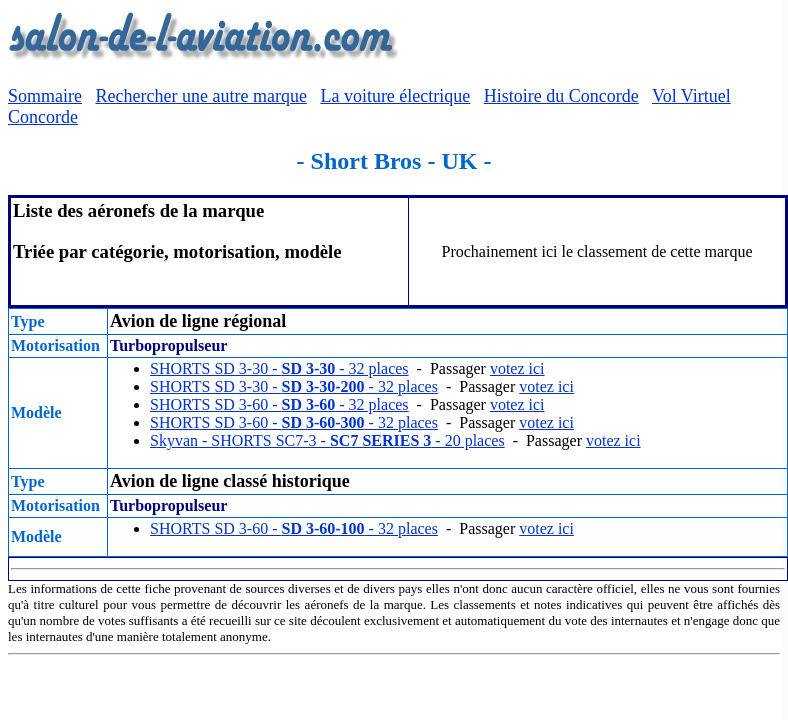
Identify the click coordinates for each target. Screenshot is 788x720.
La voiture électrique (395, 96)
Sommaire (45, 96)
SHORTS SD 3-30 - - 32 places (279, 368)
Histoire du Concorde (561, 96)
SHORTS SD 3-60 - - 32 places (279, 404)
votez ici (517, 368)
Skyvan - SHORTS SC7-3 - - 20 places (327, 440)
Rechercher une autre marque (201, 96)
